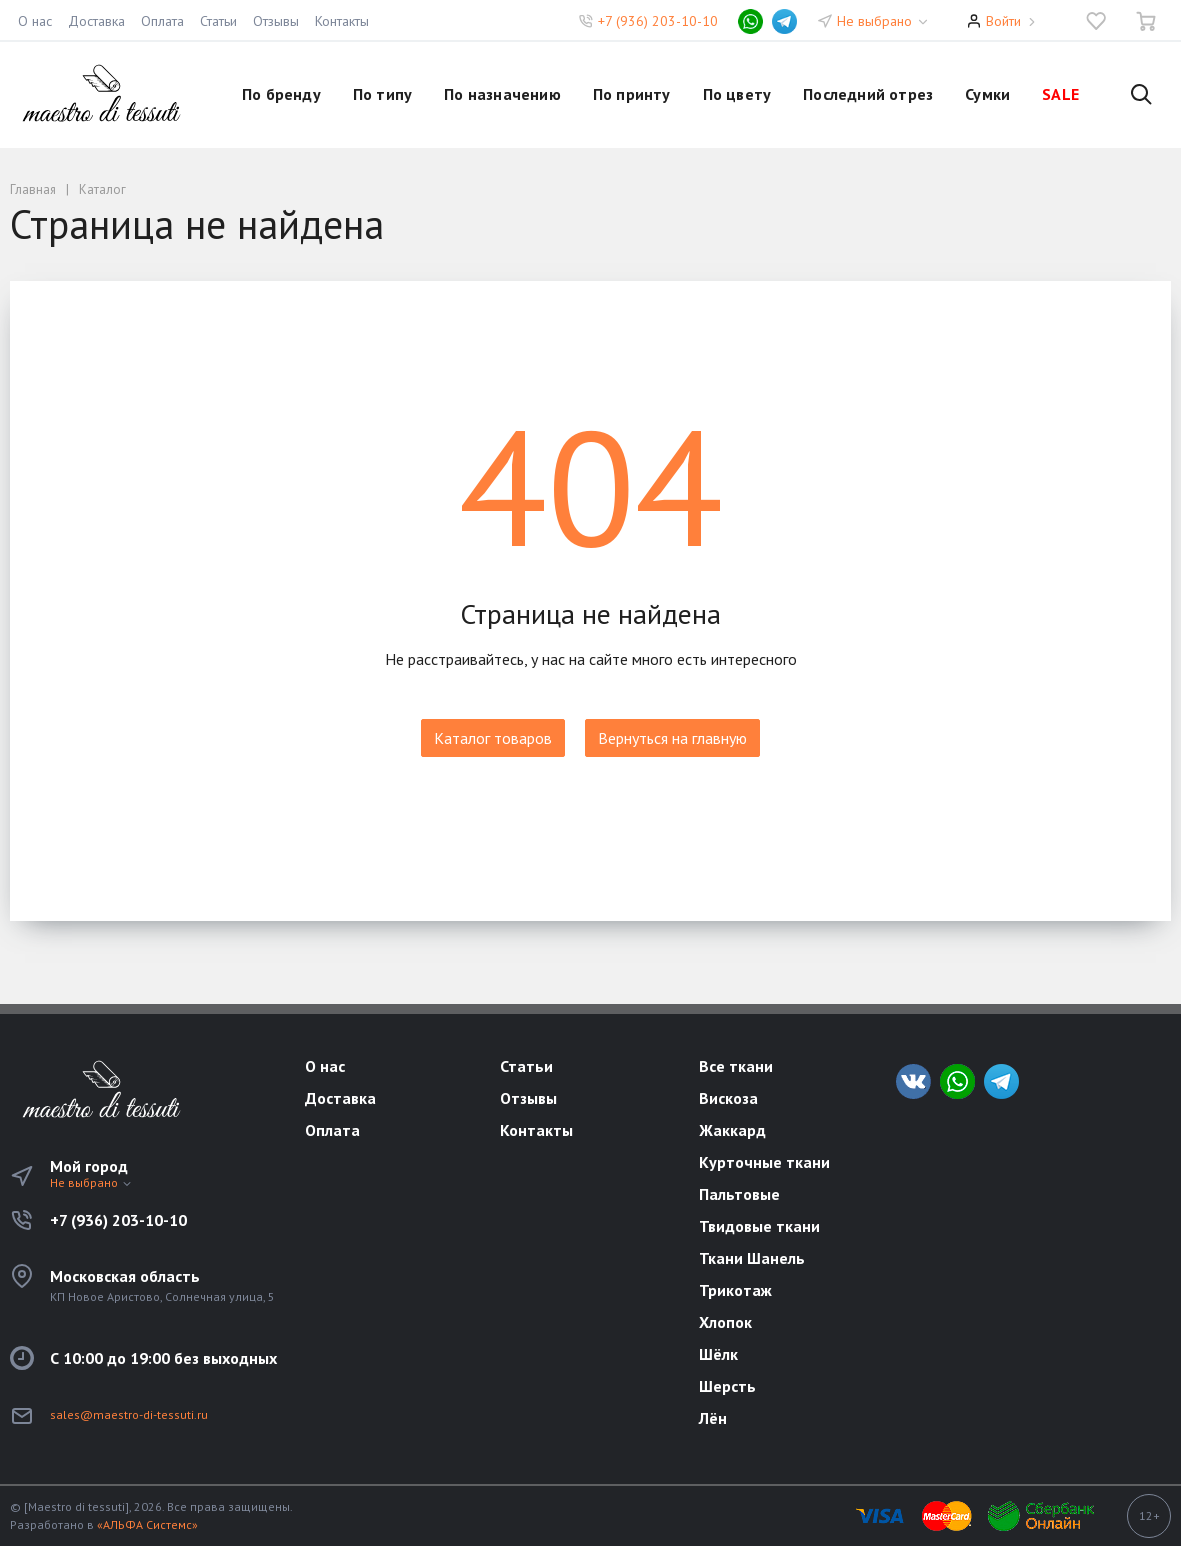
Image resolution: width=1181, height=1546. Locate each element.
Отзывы (276, 21)
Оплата (162, 21)
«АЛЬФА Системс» (147, 1524)
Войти (1003, 21)
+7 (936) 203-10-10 (658, 21)
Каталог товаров (493, 738)
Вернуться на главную (672, 738)
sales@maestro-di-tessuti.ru (129, 1414)
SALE (1060, 94)
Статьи (218, 21)
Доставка (96, 21)
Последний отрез (868, 94)
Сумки (987, 94)
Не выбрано (883, 21)
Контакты (342, 21)
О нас (35, 21)
